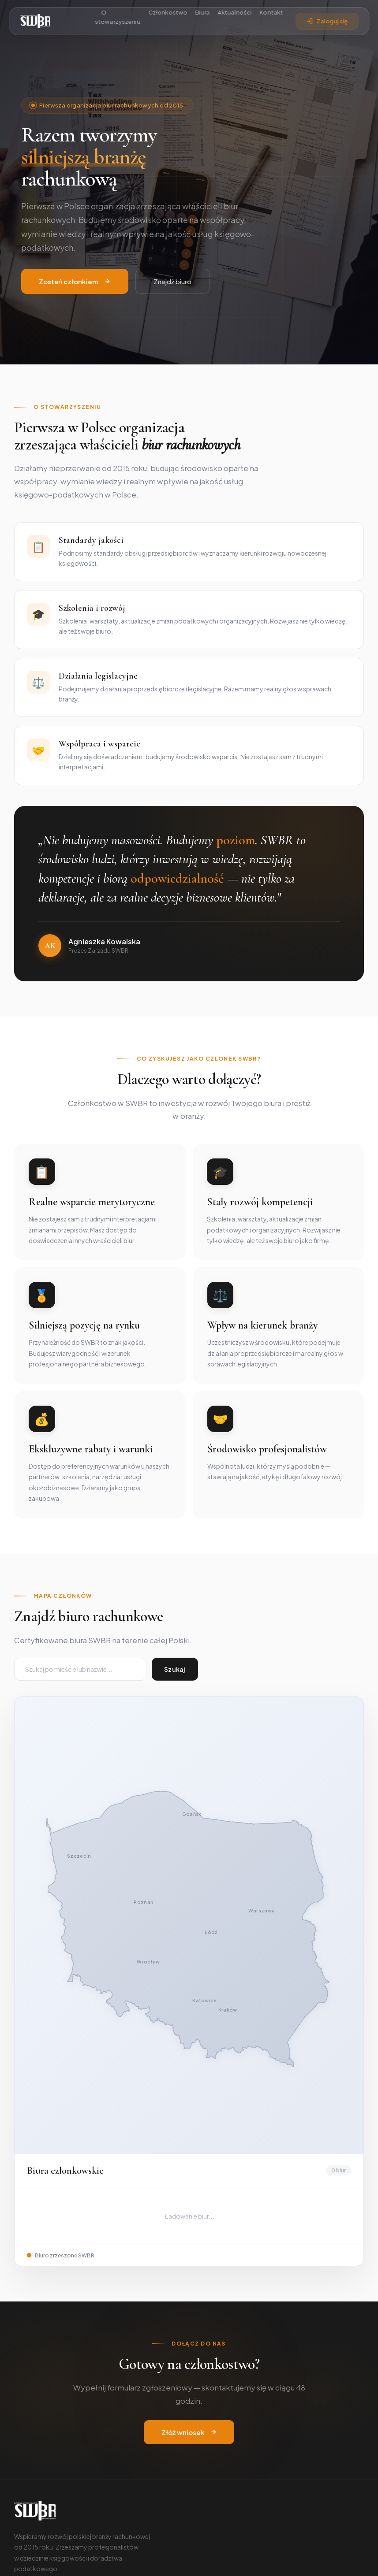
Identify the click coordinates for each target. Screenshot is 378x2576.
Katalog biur (215, 2397)
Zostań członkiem (75, 282)
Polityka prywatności (295, 2559)
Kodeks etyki (33, 2425)
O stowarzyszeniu (117, 17)
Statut (23, 2411)
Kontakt (271, 12)
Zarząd (24, 2397)
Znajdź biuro (172, 282)
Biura (202, 12)
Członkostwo (167, 12)
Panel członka (218, 2411)
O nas (22, 2383)
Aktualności (234, 12)
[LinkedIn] (43, 2335)
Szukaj (175, 1670)
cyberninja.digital (228, 2560)
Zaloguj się (327, 21)
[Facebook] (22, 2335)
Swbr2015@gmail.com (53, 2474)
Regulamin (349, 2559)
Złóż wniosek (189, 2175)
